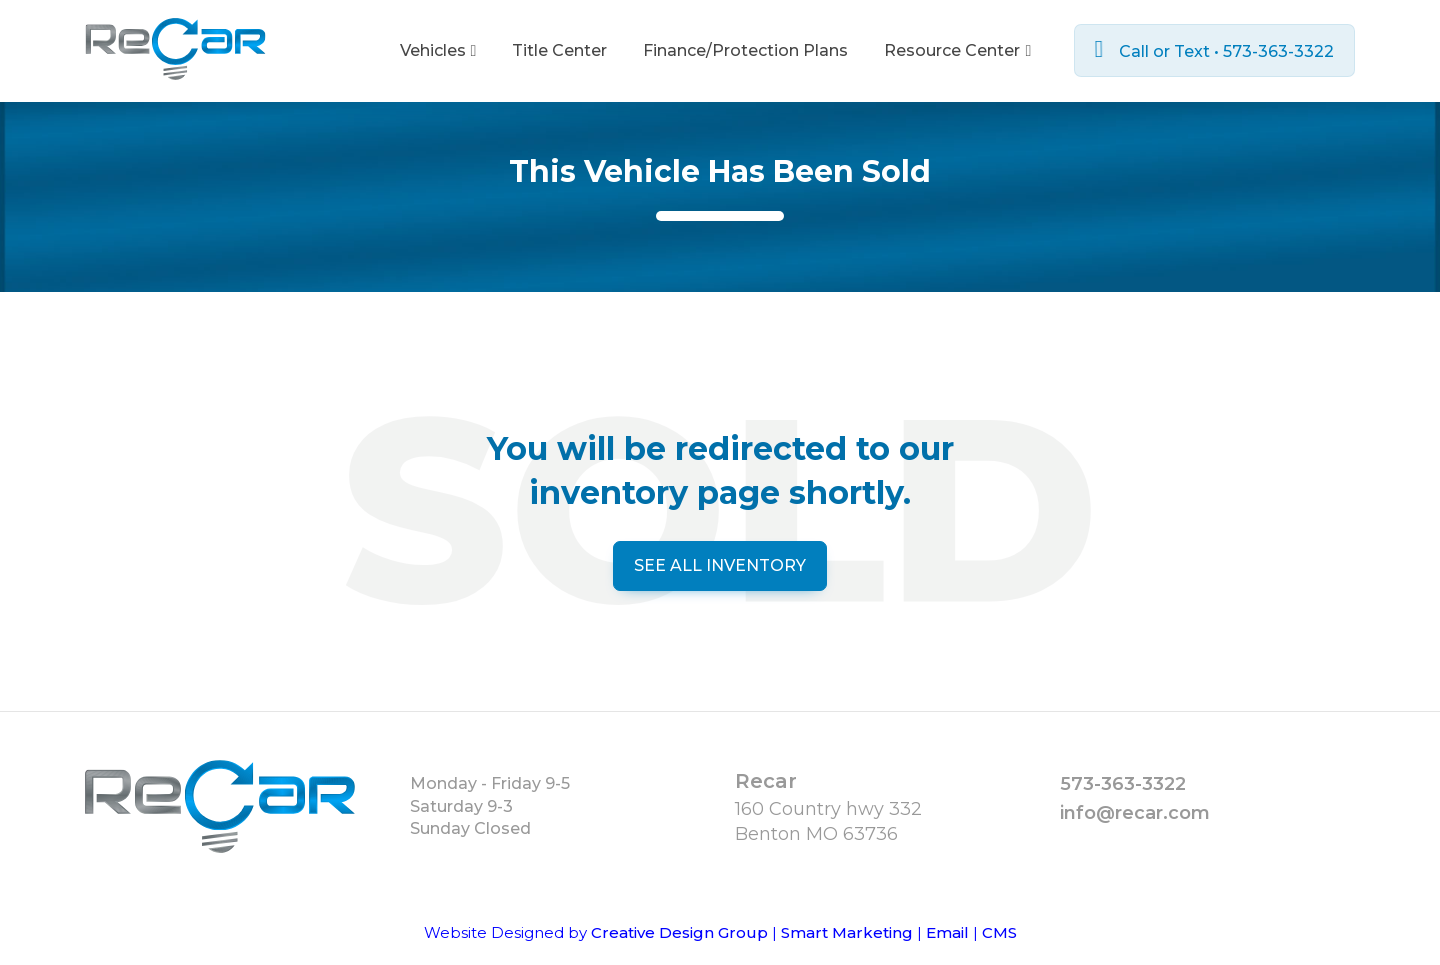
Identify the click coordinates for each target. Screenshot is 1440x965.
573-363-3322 (1123, 784)
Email (947, 932)
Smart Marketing (847, 932)
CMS (999, 932)
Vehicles (438, 50)
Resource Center (957, 50)
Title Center (559, 50)
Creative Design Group (679, 932)
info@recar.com (1135, 813)
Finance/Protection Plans (745, 50)
